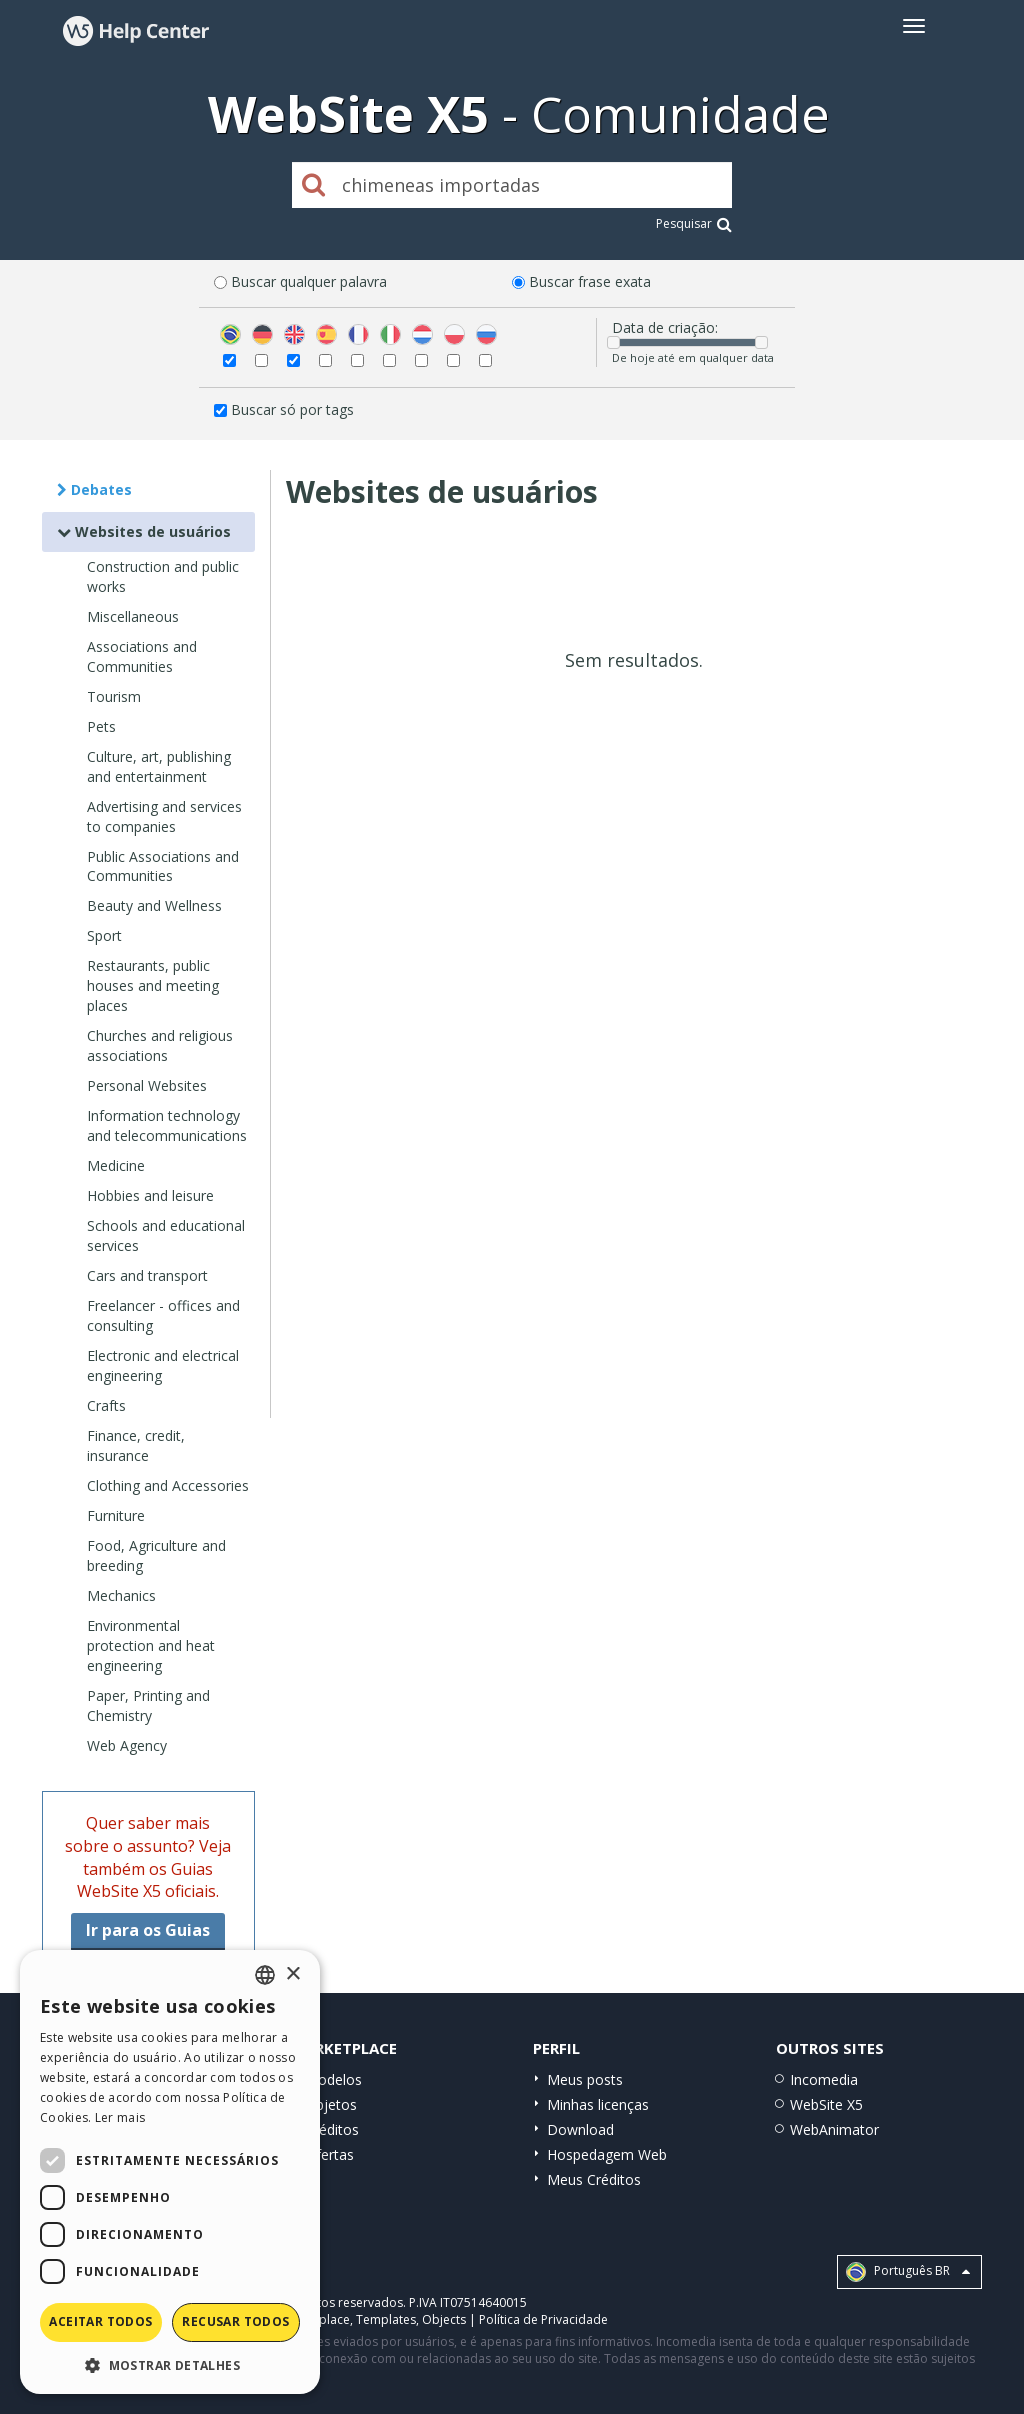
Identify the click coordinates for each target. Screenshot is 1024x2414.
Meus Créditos (594, 2179)
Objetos (331, 2104)
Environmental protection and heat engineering (151, 1645)
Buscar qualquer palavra (309, 281)
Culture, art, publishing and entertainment (159, 766)
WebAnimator (834, 2129)
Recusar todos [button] (235, 2321)
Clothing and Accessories (168, 1485)
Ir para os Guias (148, 1930)
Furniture (116, 1515)
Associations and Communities (142, 656)
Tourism (114, 696)
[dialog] (170, 2172)
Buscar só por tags (292, 409)
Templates (386, 2319)
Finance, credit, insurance (136, 1445)
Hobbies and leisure (150, 1195)
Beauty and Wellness (154, 905)
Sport (104, 935)
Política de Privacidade (543, 2319)
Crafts (106, 1405)
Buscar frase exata (590, 281)
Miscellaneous (133, 616)
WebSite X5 (826, 2104)
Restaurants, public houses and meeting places (153, 985)
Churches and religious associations (160, 1045)
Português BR (908, 2272)
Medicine (116, 1165)
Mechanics (121, 1595)
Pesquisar (694, 223)
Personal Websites (147, 1085)
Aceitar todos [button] (100, 2321)
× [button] (292, 1974)
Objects (444, 2319)
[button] (170, 2364)
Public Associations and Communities (163, 866)
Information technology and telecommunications (167, 1125)
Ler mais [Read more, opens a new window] (120, 2117)
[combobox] (265, 1975)
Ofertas (329, 2154)
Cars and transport (147, 1275)
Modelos (333, 2079)
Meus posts (585, 2079)
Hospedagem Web (607, 2154)
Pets (101, 726)
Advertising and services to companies (164, 816)
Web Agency (127, 1745)
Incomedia (824, 2079)
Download (580, 2129)
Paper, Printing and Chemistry (148, 1705)
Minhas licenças (598, 2104)
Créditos (332, 2129)
